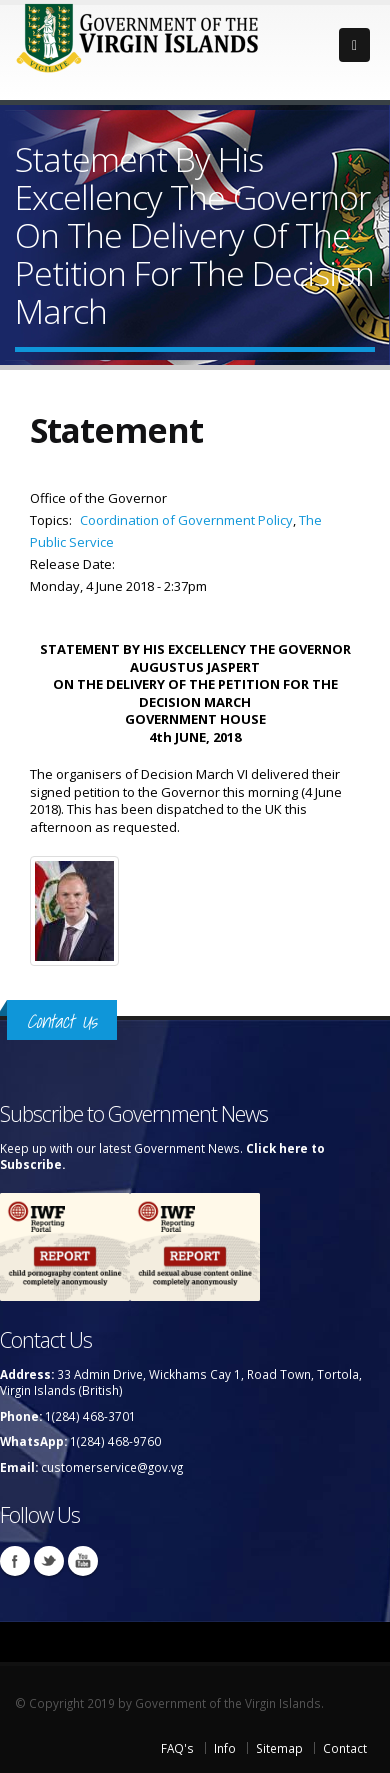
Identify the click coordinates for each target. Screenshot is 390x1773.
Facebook (15, 1561)
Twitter (49, 1561)
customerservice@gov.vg (112, 1467)
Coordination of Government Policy (186, 520)
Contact (345, 1748)
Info (225, 1748)
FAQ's (177, 1748)
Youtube (83, 1561)
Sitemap (279, 1748)
